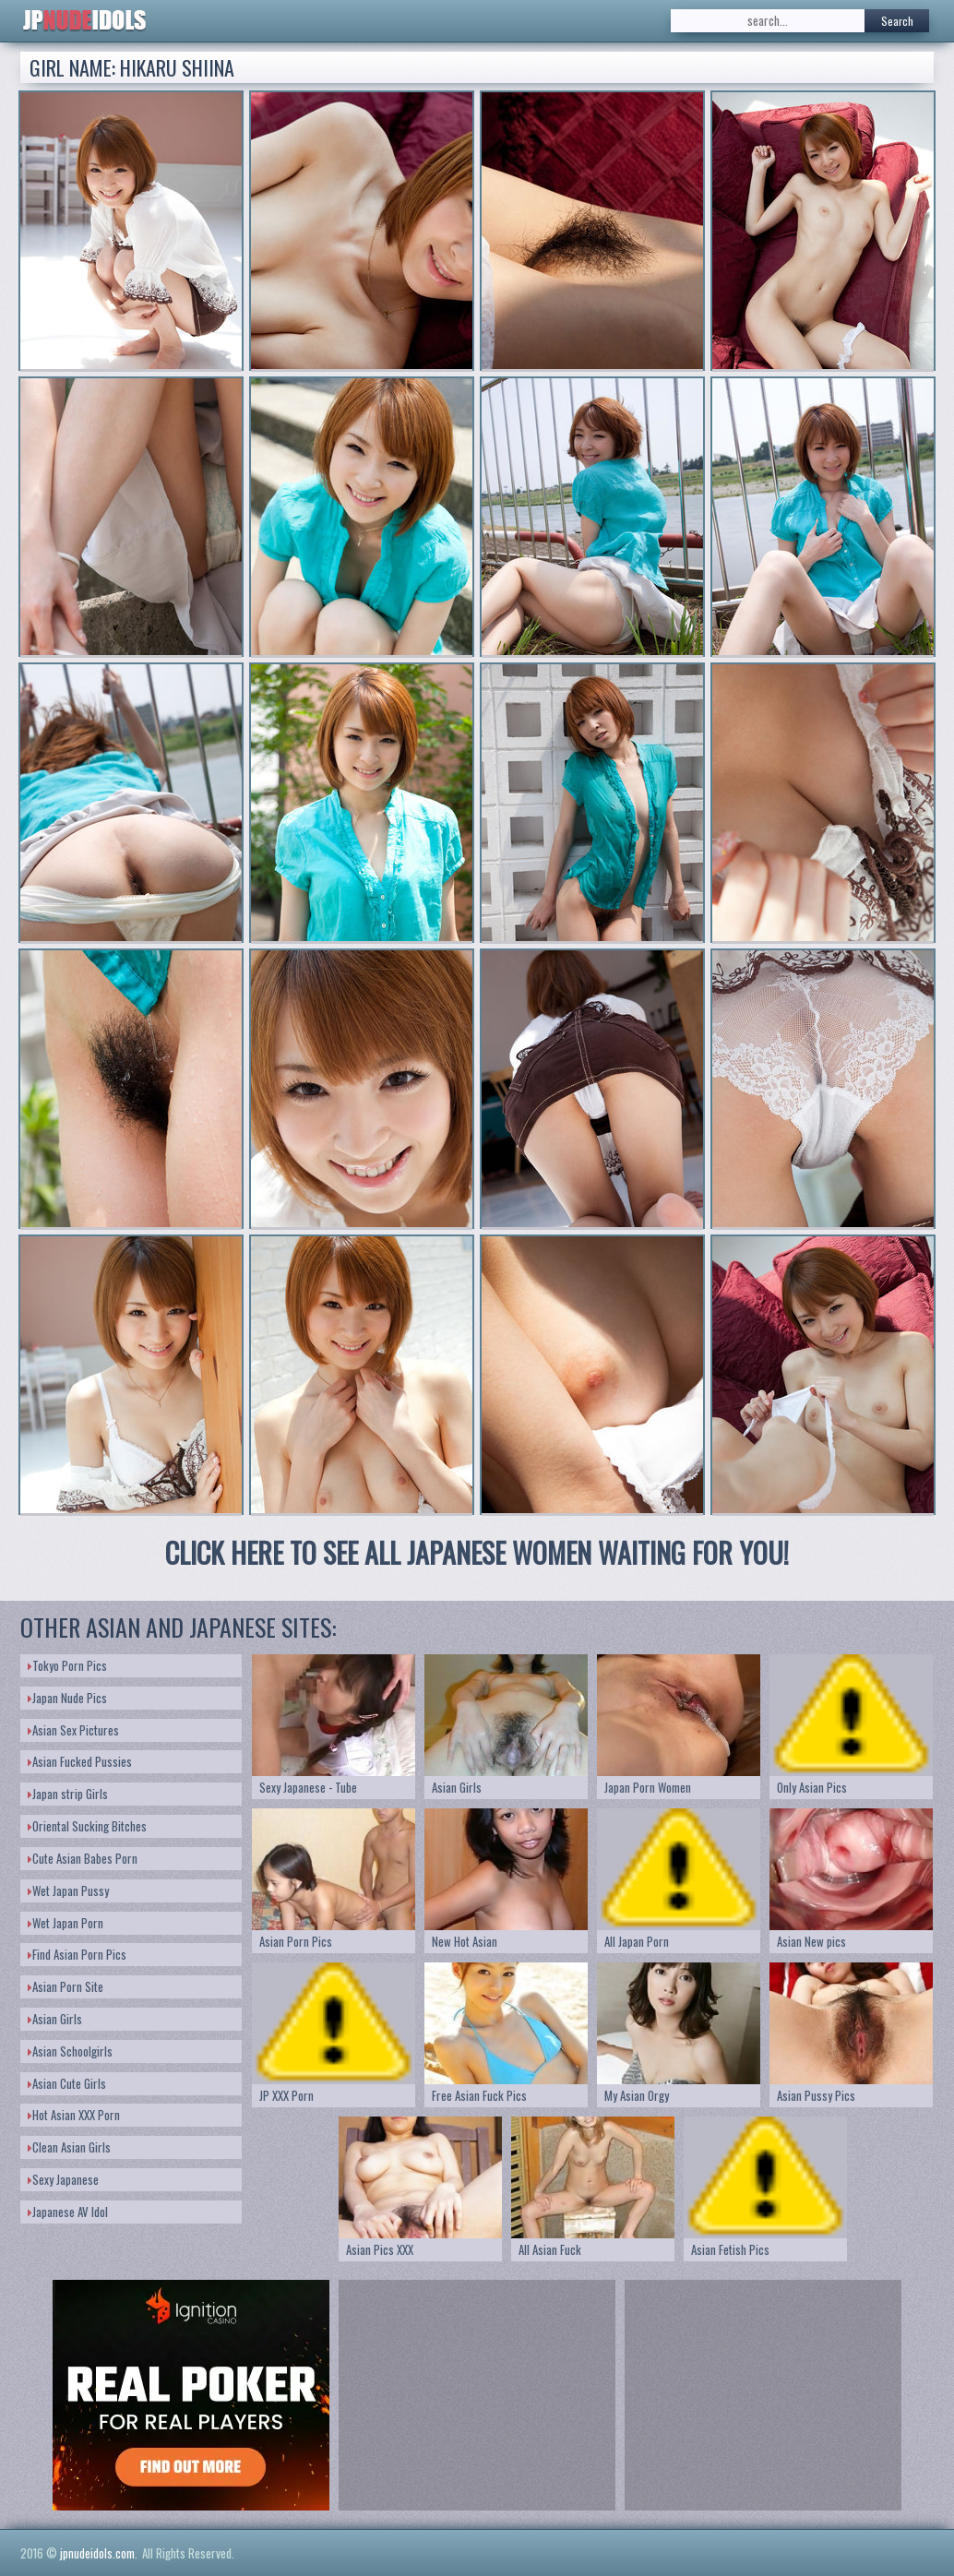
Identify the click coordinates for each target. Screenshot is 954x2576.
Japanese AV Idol (68, 2211)
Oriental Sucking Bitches (87, 1826)
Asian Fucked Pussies (80, 1761)
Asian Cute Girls (67, 2083)
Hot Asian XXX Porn (74, 2114)
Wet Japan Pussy (68, 1890)
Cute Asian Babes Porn (82, 1858)
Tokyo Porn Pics (67, 1665)
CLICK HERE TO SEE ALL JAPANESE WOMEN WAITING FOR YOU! (477, 1552)
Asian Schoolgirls (70, 2051)
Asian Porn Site (65, 1986)
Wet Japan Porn (65, 1923)
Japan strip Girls (68, 1793)
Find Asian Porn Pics (77, 1954)
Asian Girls (55, 2019)
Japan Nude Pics (67, 1697)
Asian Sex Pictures (73, 1730)
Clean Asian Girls (69, 2147)
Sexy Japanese (63, 2179)
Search (897, 21)
